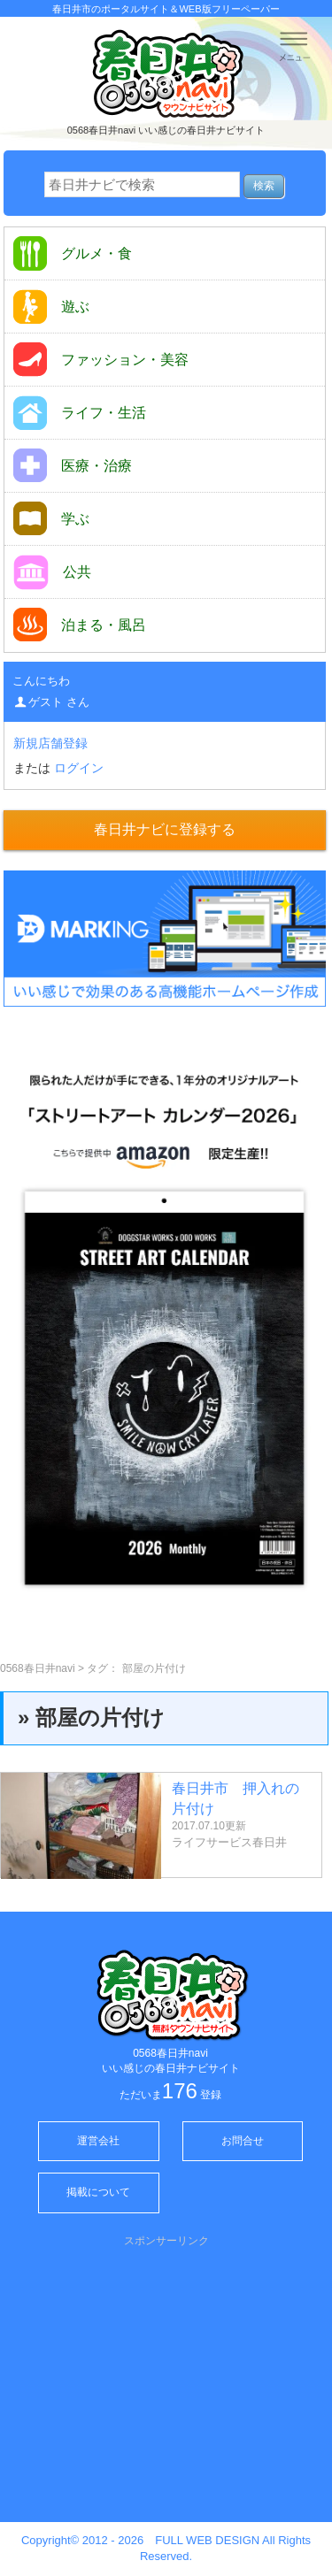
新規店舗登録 (50, 743)
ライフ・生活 (79, 412)
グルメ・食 (72, 253)
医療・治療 (72, 465)
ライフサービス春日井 (229, 1842)
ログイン (79, 768)
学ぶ (51, 518)
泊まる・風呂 (79, 624)
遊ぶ (51, 306)
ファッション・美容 (101, 359)
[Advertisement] (166, 2372)
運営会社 (98, 2141)
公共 (52, 572)
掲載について (98, 2192)
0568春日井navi (37, 1668)
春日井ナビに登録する (164, 829)
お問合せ (242, 2141)
